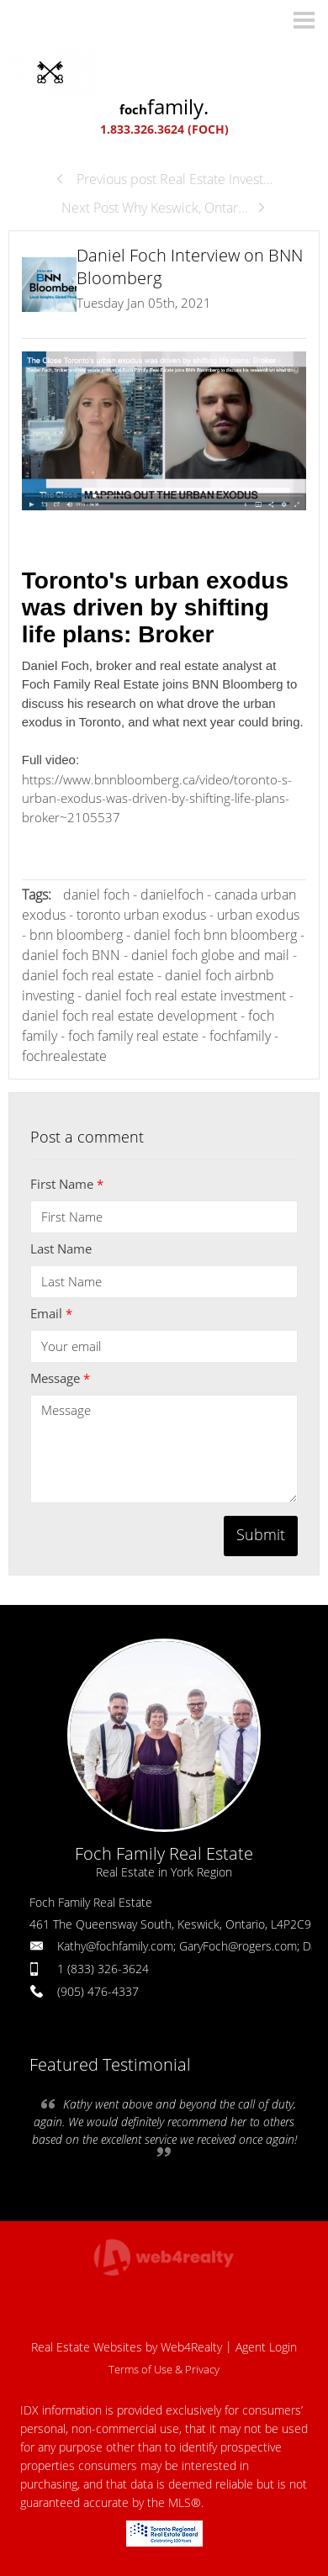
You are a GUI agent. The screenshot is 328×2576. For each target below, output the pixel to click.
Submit (260, 1534)
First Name (66, 1183)
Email (51, 1313)
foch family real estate (133, 1036)
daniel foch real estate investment (185, 995)
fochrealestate (64, 1056)
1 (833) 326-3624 (103, 1969)
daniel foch (96, 894)
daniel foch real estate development (129, 1015)
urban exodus (258, 914)
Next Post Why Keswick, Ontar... (164, 207)
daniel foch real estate (88, 975)
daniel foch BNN (73, 955)
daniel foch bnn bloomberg (215, 935)
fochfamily (240, 1036)
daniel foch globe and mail (210, 955)
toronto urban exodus (141, 914)
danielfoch (172, 894)
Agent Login (266, 2347)
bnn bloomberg (76, 935)
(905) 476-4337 (98, 1991)
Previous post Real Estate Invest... (164, 179)
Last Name (61, 1248)
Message (60, 1378)
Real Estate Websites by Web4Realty (126, 2347)
